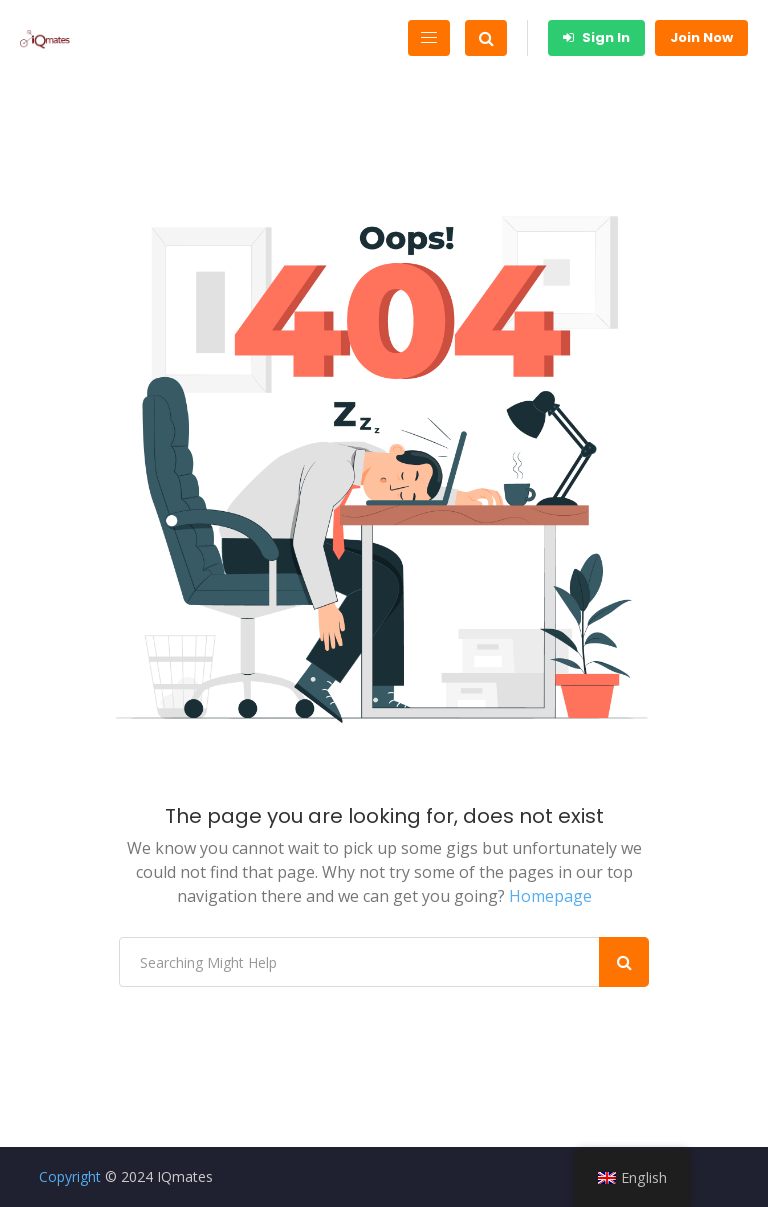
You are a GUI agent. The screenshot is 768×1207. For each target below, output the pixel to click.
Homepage (550, 896)
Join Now (701, 37)
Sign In (596, 37)
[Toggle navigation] (429, 38)
